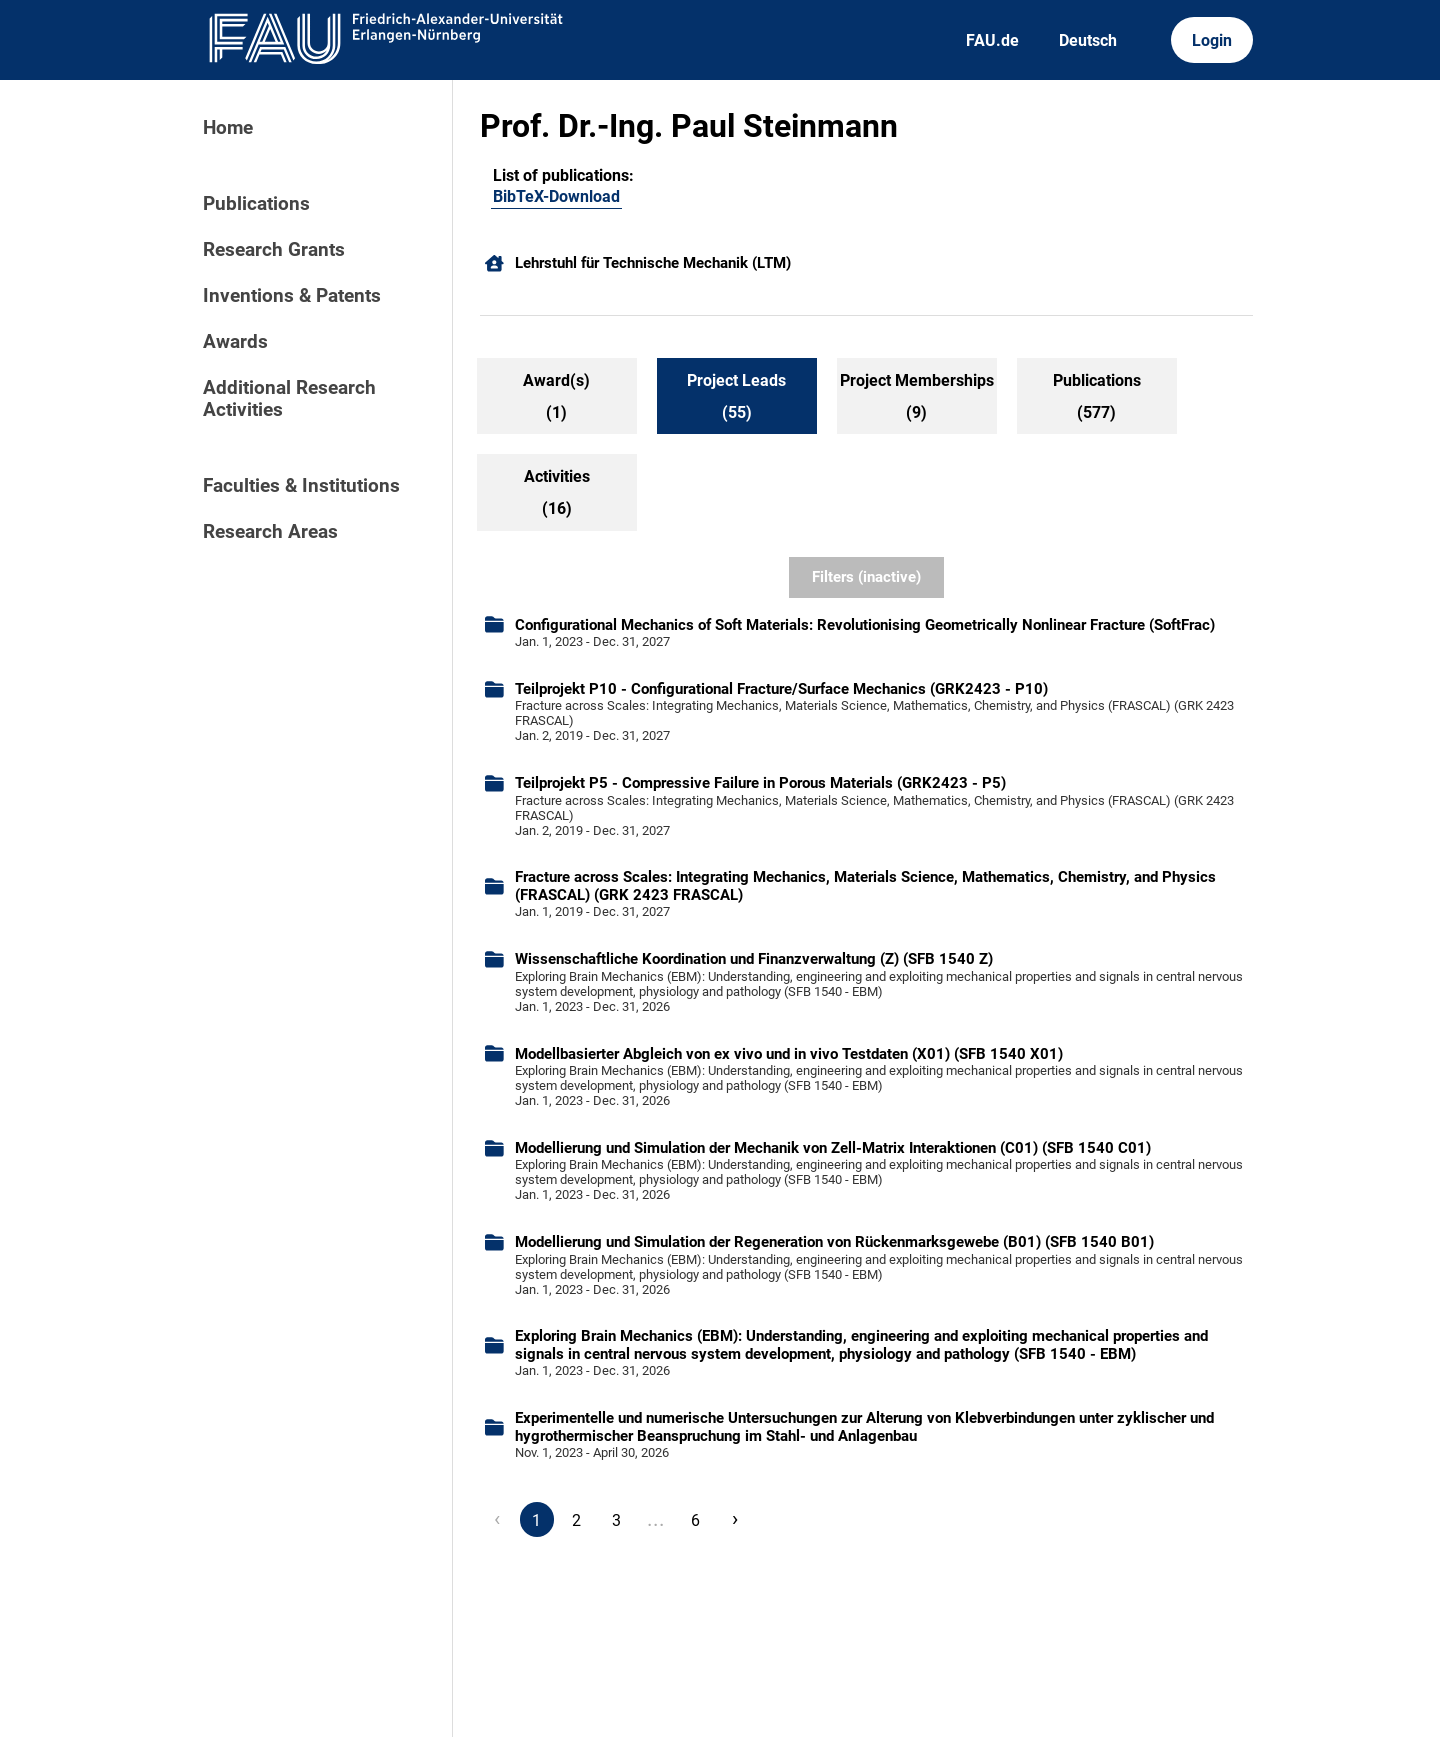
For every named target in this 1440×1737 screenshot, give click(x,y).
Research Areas (270, 532)
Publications (256, 204)
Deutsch (1088, 40)
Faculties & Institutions (301, 486)
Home (228, 128)
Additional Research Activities (289, 399)
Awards (235, 342)
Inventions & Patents (292, 296)
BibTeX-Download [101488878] (556, 196)
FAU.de (992, 40)
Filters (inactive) (866, 577)
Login (1212, 40)
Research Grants (274, 250)
